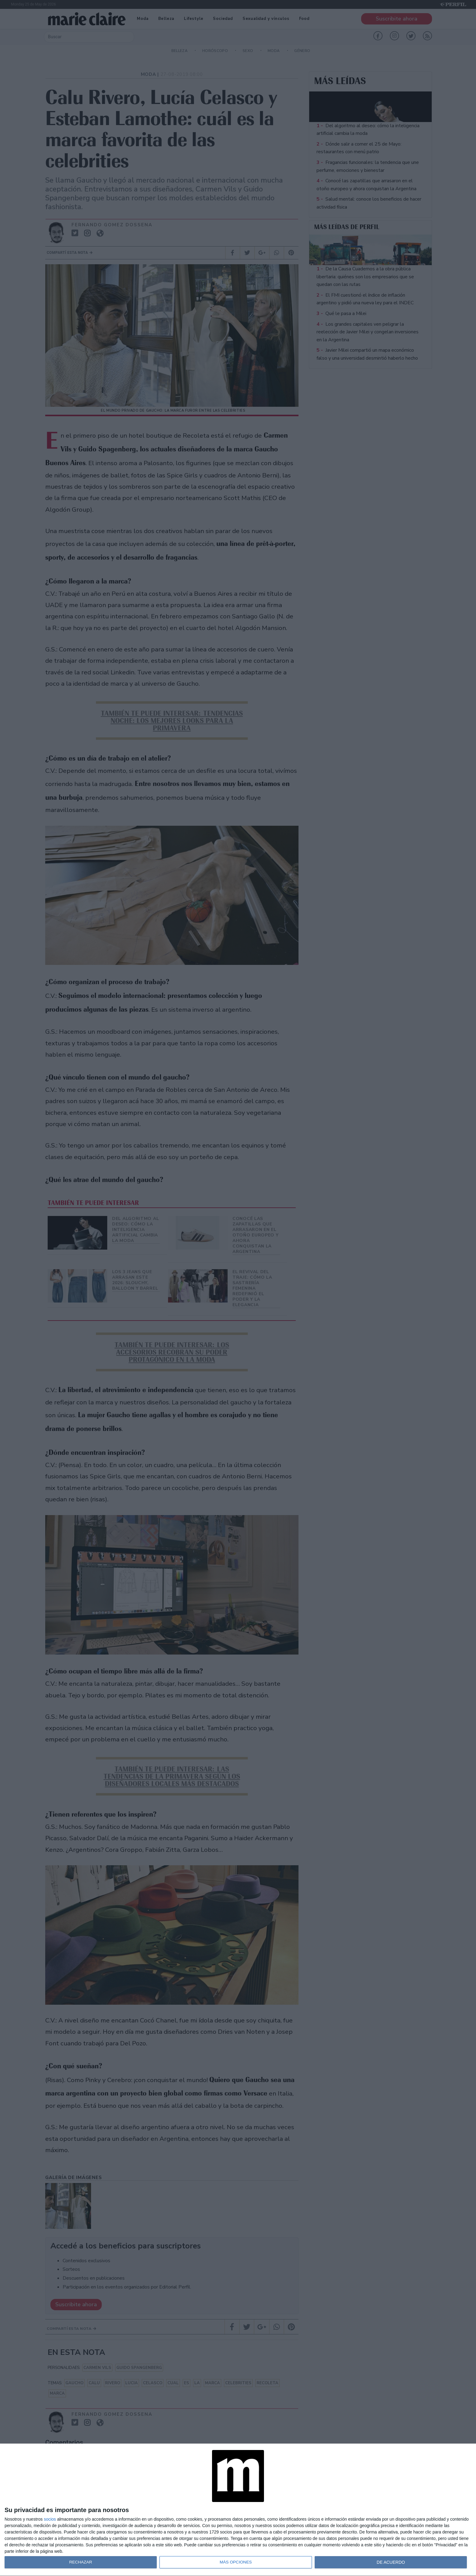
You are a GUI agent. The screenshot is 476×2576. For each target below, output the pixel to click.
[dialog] (238, 2510)
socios (50, 2519)
